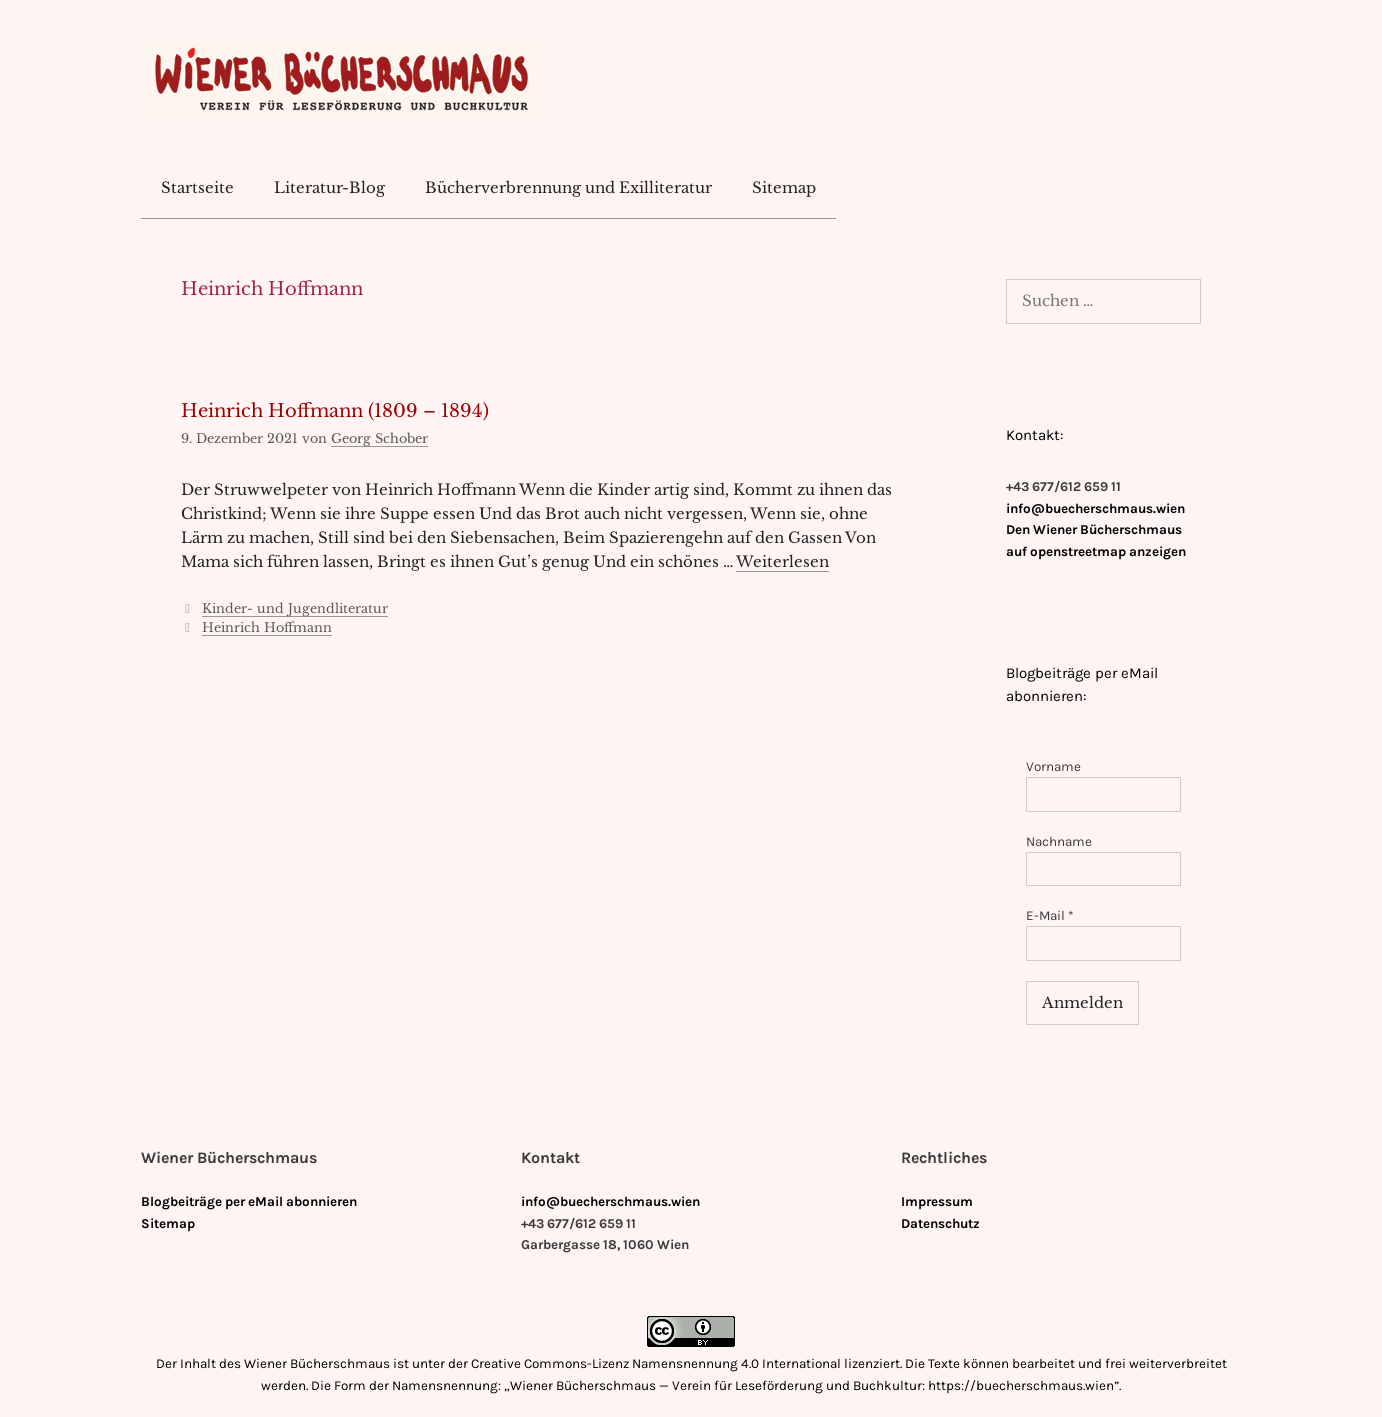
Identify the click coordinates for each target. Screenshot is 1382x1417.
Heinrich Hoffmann (267, 627)
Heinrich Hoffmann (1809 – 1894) (335, 411)
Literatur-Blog (329, 187)
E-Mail (1050, 915)
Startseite (197, 187)
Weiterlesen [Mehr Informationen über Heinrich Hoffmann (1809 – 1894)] (782, 561)
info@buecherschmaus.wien (1095, 508)
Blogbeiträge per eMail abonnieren (249, 1201)
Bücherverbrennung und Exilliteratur (568, 187)
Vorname (1053, 766)
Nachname (1059, 841)
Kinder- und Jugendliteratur (295, 608)
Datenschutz (940, 1223)
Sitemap (784, 187)
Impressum (937, 1201)
